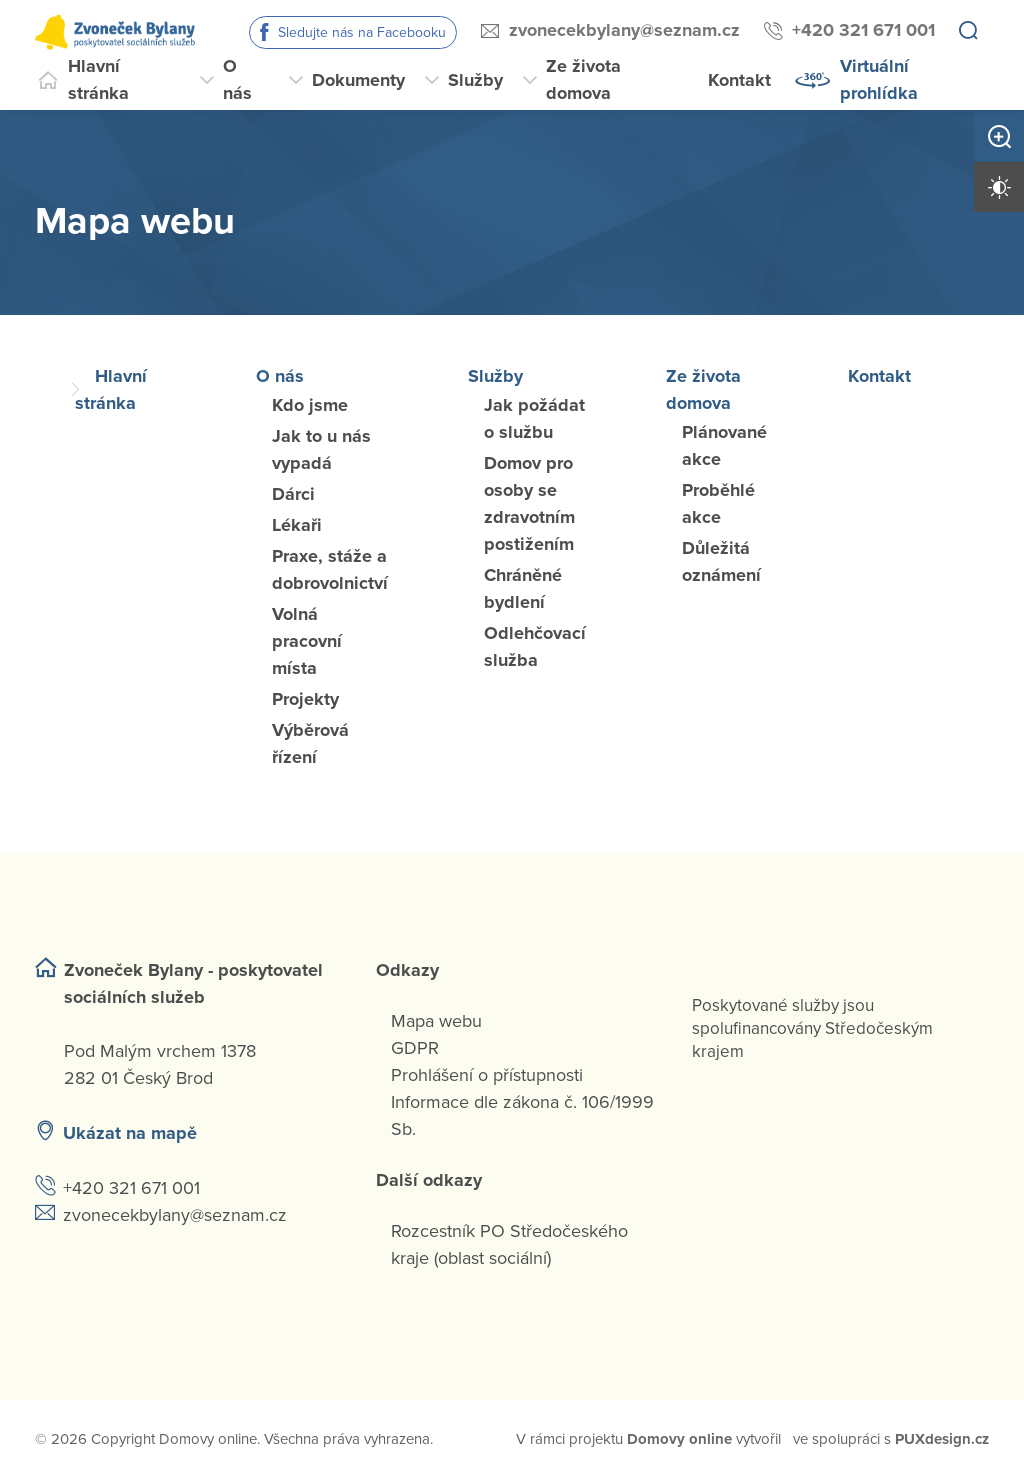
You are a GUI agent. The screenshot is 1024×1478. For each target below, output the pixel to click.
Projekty (305, 699)
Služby (475, 80)
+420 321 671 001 (863, 30)
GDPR (415, 1048)
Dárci (293, 494)
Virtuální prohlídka (879, 79)
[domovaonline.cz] (679, 1439)
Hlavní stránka (98, 79)
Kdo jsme (310, 405)
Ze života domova (583, 79)
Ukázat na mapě (130, 1133)
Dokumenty (358, 80)
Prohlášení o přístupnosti (487, 1075)
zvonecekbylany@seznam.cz (624, 30)
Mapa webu (436, 1021)
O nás (237, 79)
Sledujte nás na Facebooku (362, 32)
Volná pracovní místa (307, 641)
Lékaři (297, 525)
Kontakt (739, 80)
